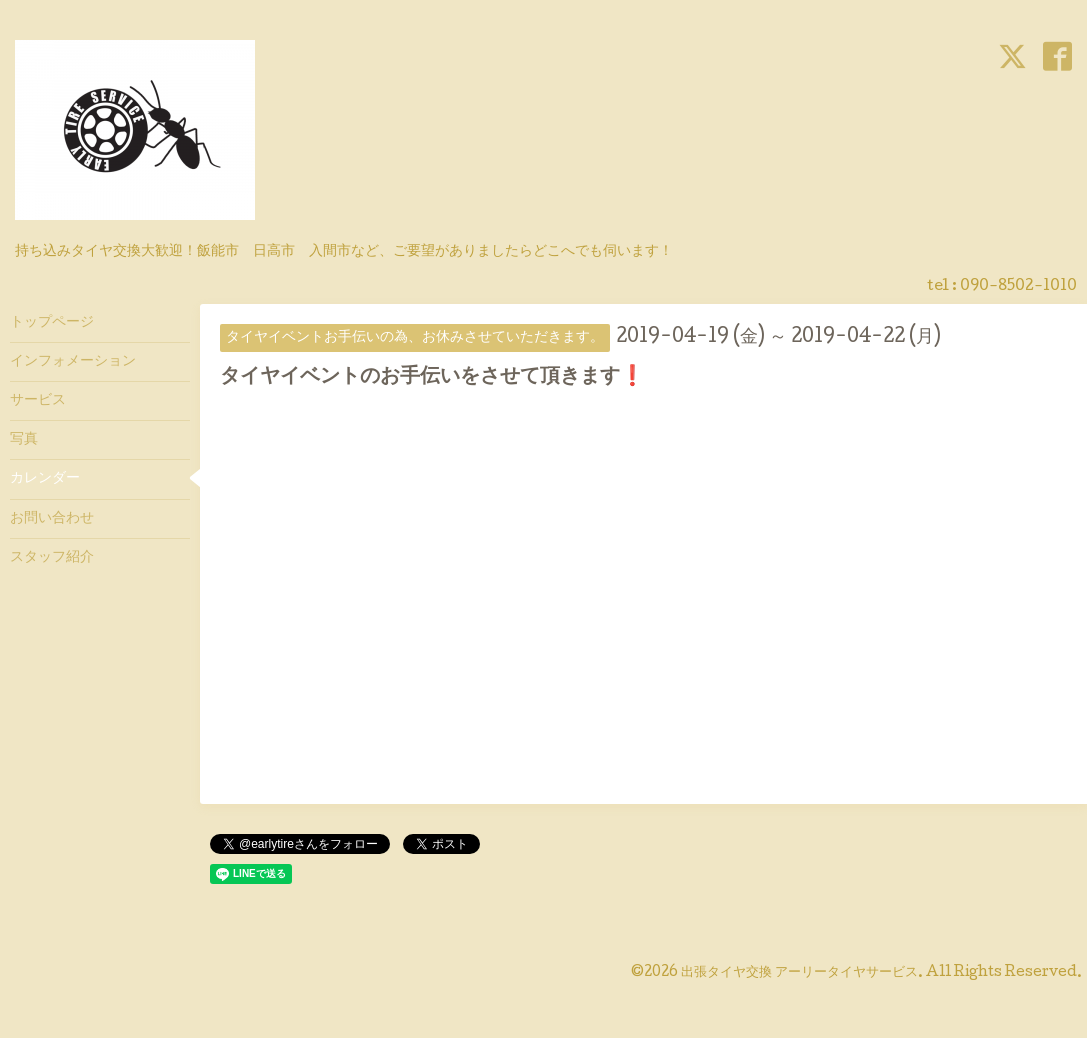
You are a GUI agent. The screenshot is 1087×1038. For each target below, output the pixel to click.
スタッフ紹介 (52, 558)
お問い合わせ (52, 519)
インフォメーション (73, 362)
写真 (24, 440)
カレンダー (45, 479)
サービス (38, 401)
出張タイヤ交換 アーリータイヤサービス (799, 973)
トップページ (52, 323)
